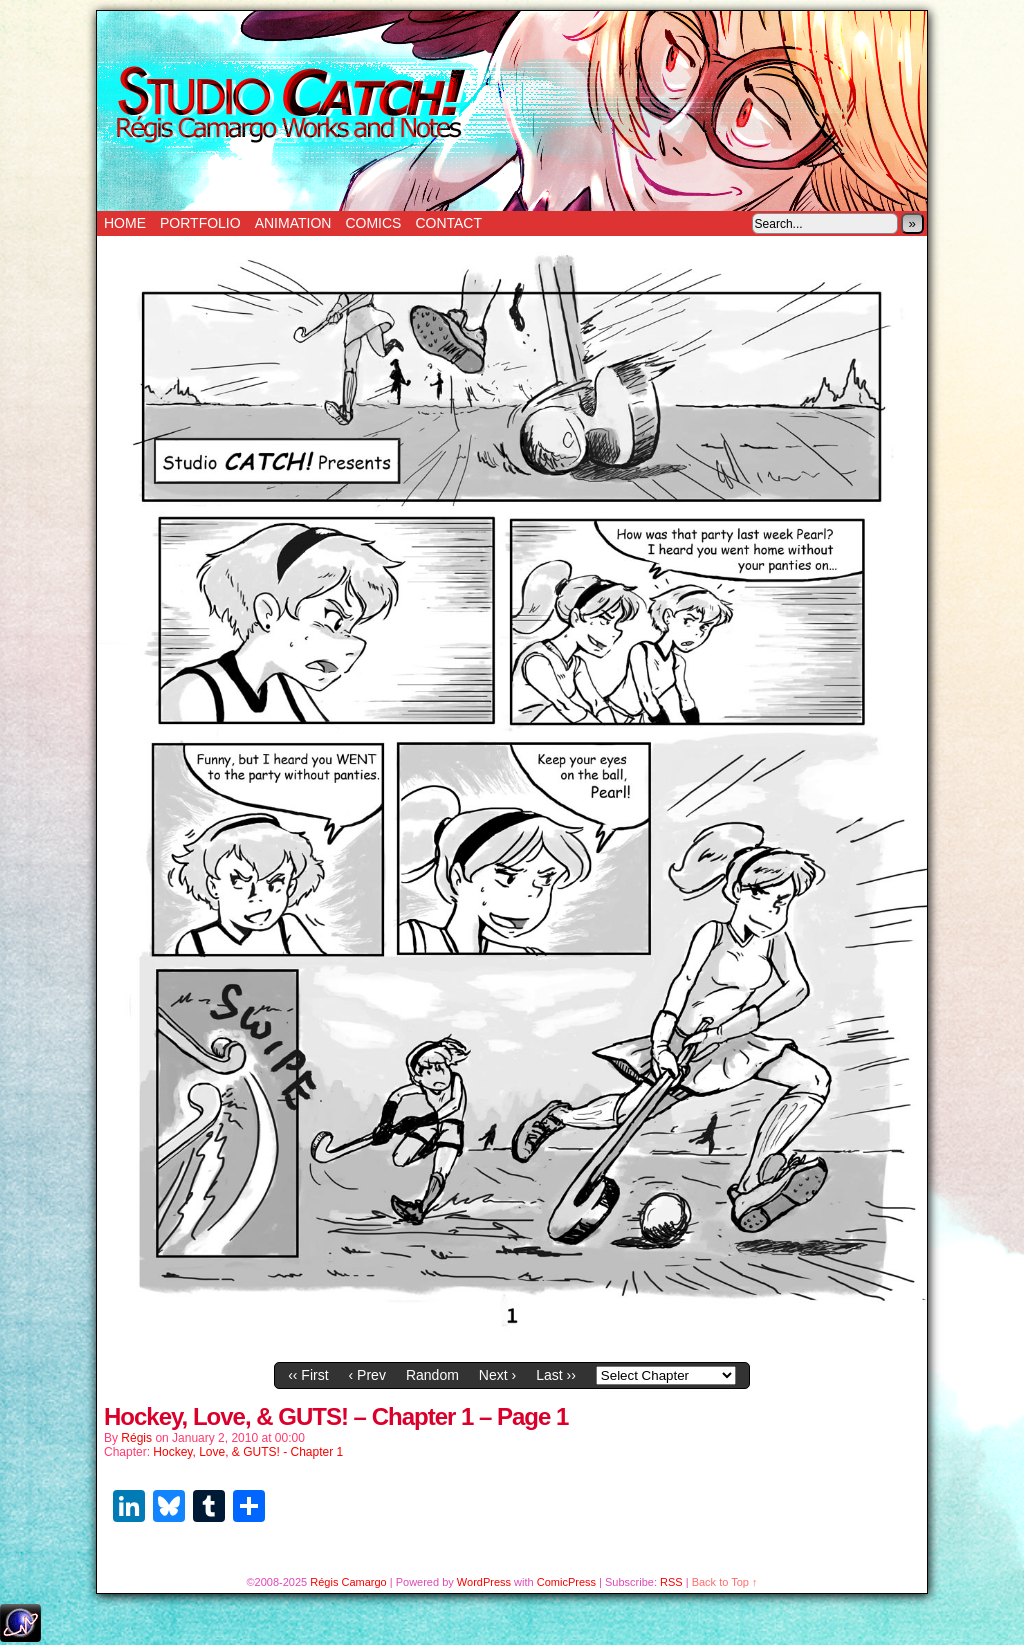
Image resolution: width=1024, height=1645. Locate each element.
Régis (136, 1438)
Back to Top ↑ (725, 1582)
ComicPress (566, 1582)
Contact (448, 223)
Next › (497, 1375)
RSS (671, 1582)
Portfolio (200, 223)
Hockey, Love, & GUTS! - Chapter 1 (248, 1452)
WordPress (484, 1582)
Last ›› (556, 1375)
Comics (373, 223)
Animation (293, 223)
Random (432, 1375)
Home (125, 223)
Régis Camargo (348, 1582)
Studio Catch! (512, 111)
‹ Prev (367, 1375)
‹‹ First (308, 1375)
